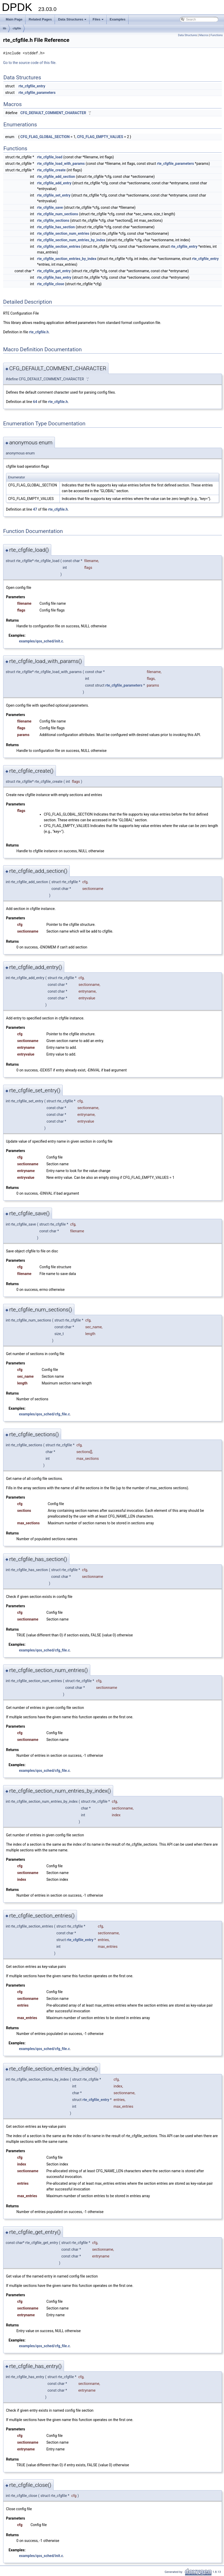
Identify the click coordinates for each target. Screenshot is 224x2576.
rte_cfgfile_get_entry (54, 271)
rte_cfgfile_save (50, 207)
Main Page (14, 19)
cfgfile (17, 28)
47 (35, 509)
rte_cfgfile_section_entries (58, 246)
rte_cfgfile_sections (53, 220)
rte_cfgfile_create (51, 170)
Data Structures (72, 20)
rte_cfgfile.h (39, 332)
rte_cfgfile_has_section (56, 227)
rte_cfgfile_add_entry (54, 183)
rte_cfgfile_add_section (56, 176)
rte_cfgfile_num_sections (57, 214)
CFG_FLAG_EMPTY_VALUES (100, 137)
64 (35, 402)
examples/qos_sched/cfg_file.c (44, 1414)
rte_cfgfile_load (49, 157)
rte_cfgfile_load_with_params (61, 163)
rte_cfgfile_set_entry (54, 195)
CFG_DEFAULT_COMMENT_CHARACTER (53, 113)
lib (4, 28)
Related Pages (40, 19)
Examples (118, 19)
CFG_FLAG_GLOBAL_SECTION (44, 137)
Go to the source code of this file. (29, 63)
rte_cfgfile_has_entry (54, 277)
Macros (204, 35)
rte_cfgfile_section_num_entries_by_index (71, 240)
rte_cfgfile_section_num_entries (63, 233)
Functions (216, 35)
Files (98, 20)
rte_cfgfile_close (50, 284)
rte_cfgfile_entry (31, 86)
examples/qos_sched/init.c (41, 641)
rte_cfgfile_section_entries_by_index (67, 259)
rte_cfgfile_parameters (36, 92)
